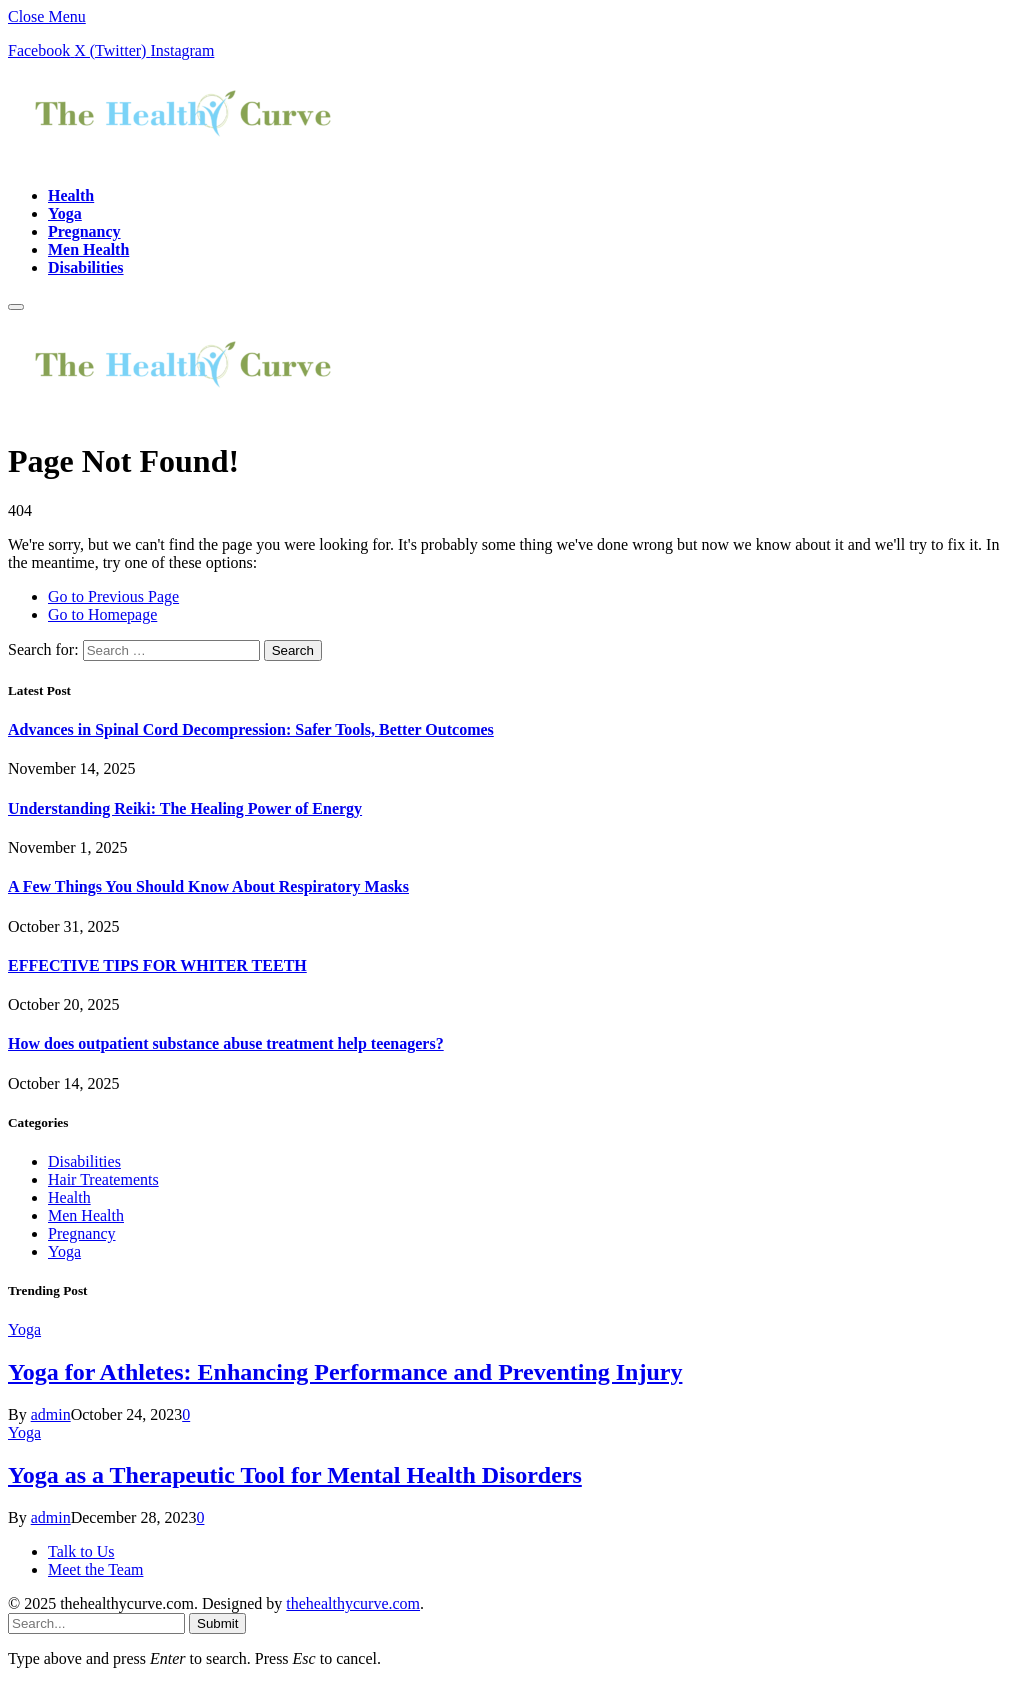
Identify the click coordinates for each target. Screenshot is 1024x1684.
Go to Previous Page (113, 596)
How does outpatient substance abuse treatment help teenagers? (226, 1043)
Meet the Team (95, 1569)
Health (71, 195)
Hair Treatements (103, 1179)
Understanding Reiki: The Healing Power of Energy (185, 808)
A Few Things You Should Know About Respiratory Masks (208, 886)
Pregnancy (84, 231)
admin (51, 1414)
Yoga (65, 213)
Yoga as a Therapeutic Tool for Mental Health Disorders (295, 1475)
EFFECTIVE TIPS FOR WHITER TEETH (157, 965)
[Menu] (16, 307)
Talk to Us (81, 1551)
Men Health (88, 249)
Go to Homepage (102, 614)
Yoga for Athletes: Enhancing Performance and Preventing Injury (345, 1372)
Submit (217, 1623)
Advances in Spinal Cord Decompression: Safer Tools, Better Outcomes (251, 729)
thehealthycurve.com (353, 1603)
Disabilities (86, 267)
